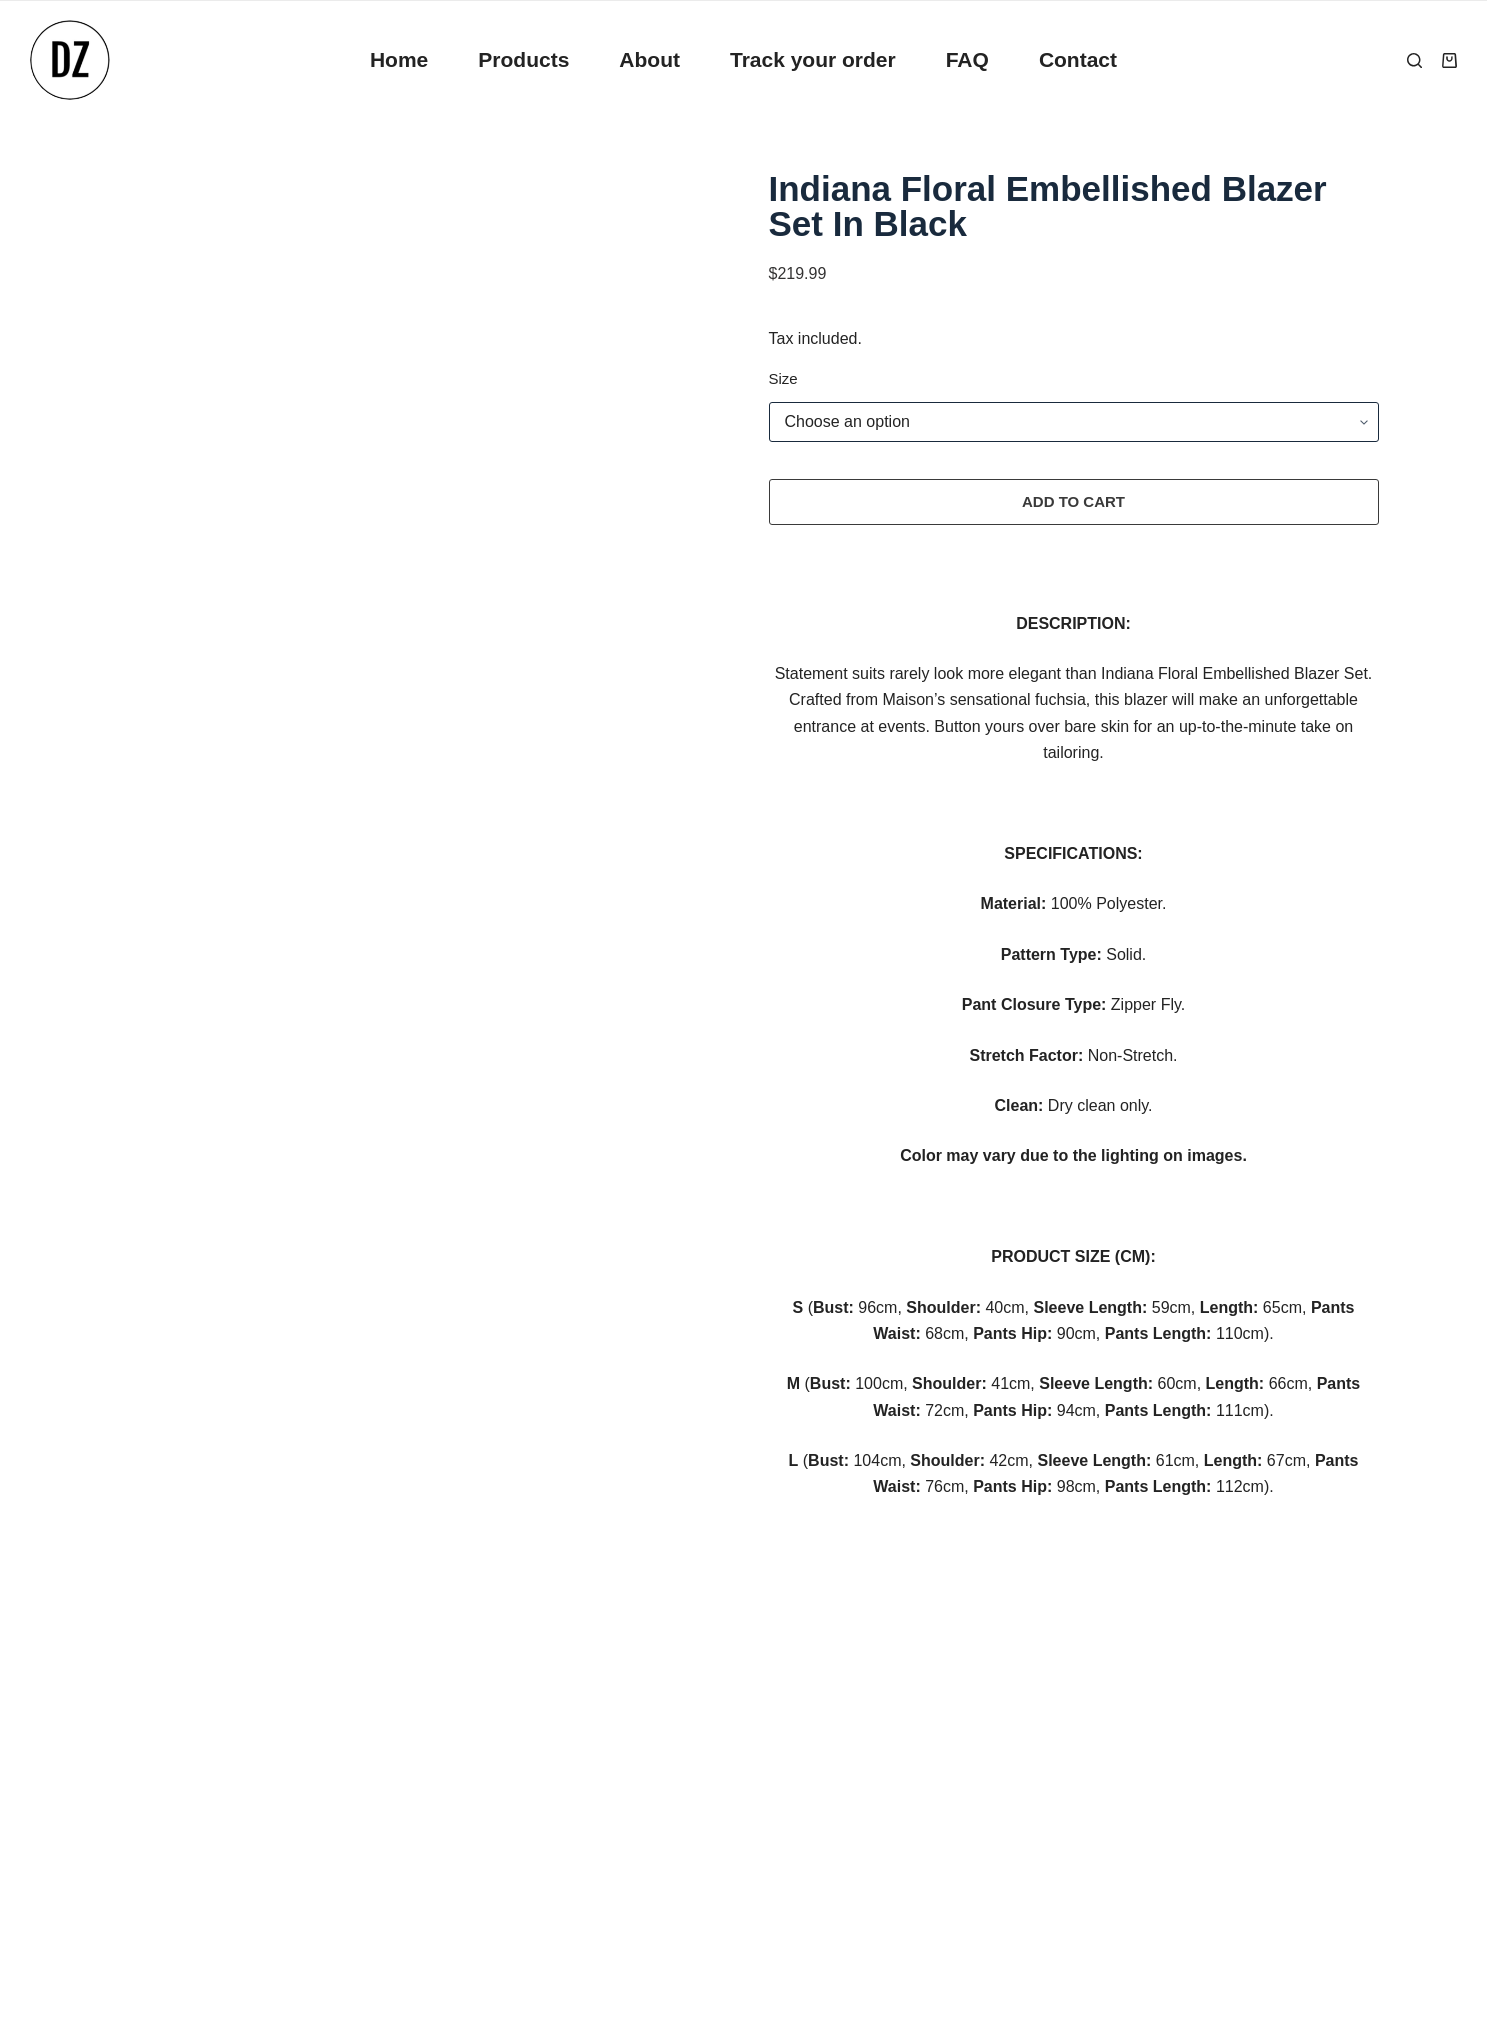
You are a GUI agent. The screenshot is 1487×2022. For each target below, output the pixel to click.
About (649, 59)
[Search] (1414, 60)
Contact (1078, 59)
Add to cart (1073, 501)
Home (399, 59)
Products (523, 59)
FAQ (967, 59)
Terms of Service (168, 1831)
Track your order (813, 59)
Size (783, 378)
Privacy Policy (159, 1739)
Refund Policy (158, 1785)
